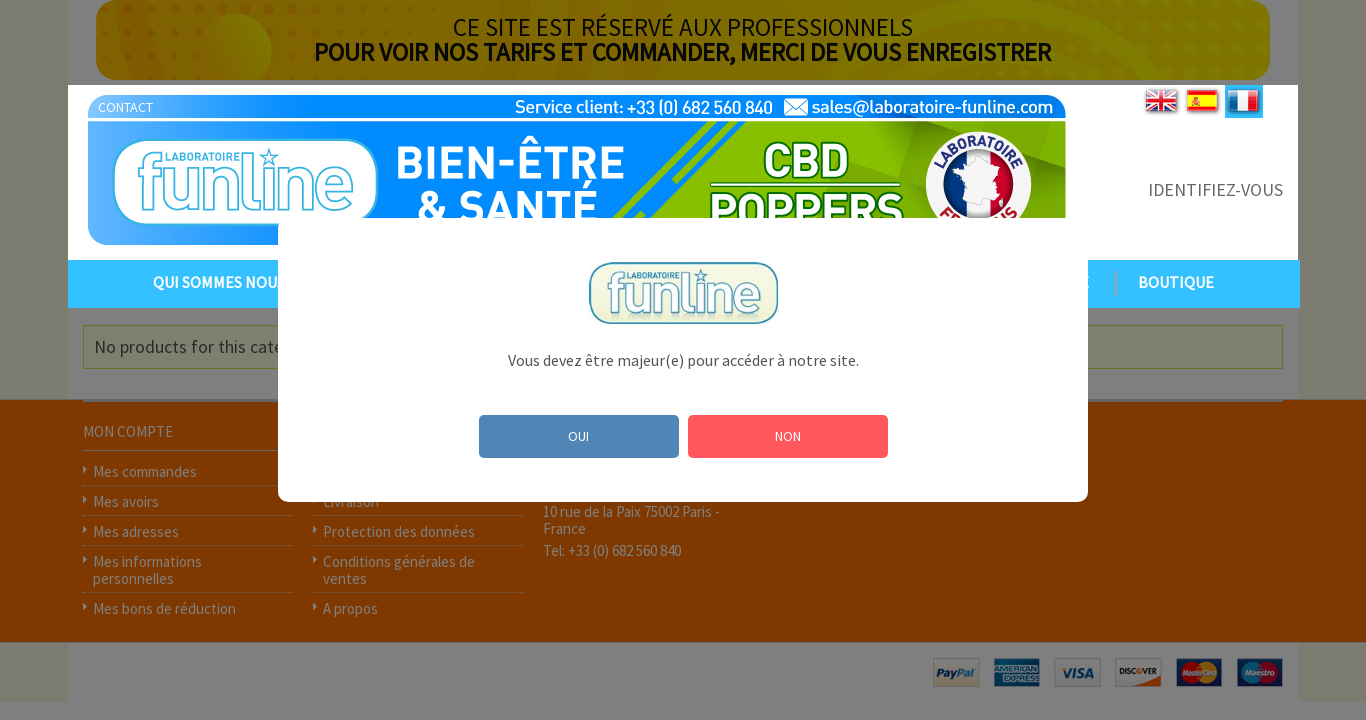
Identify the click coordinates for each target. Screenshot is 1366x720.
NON (788, 436)
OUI (578, 436)
